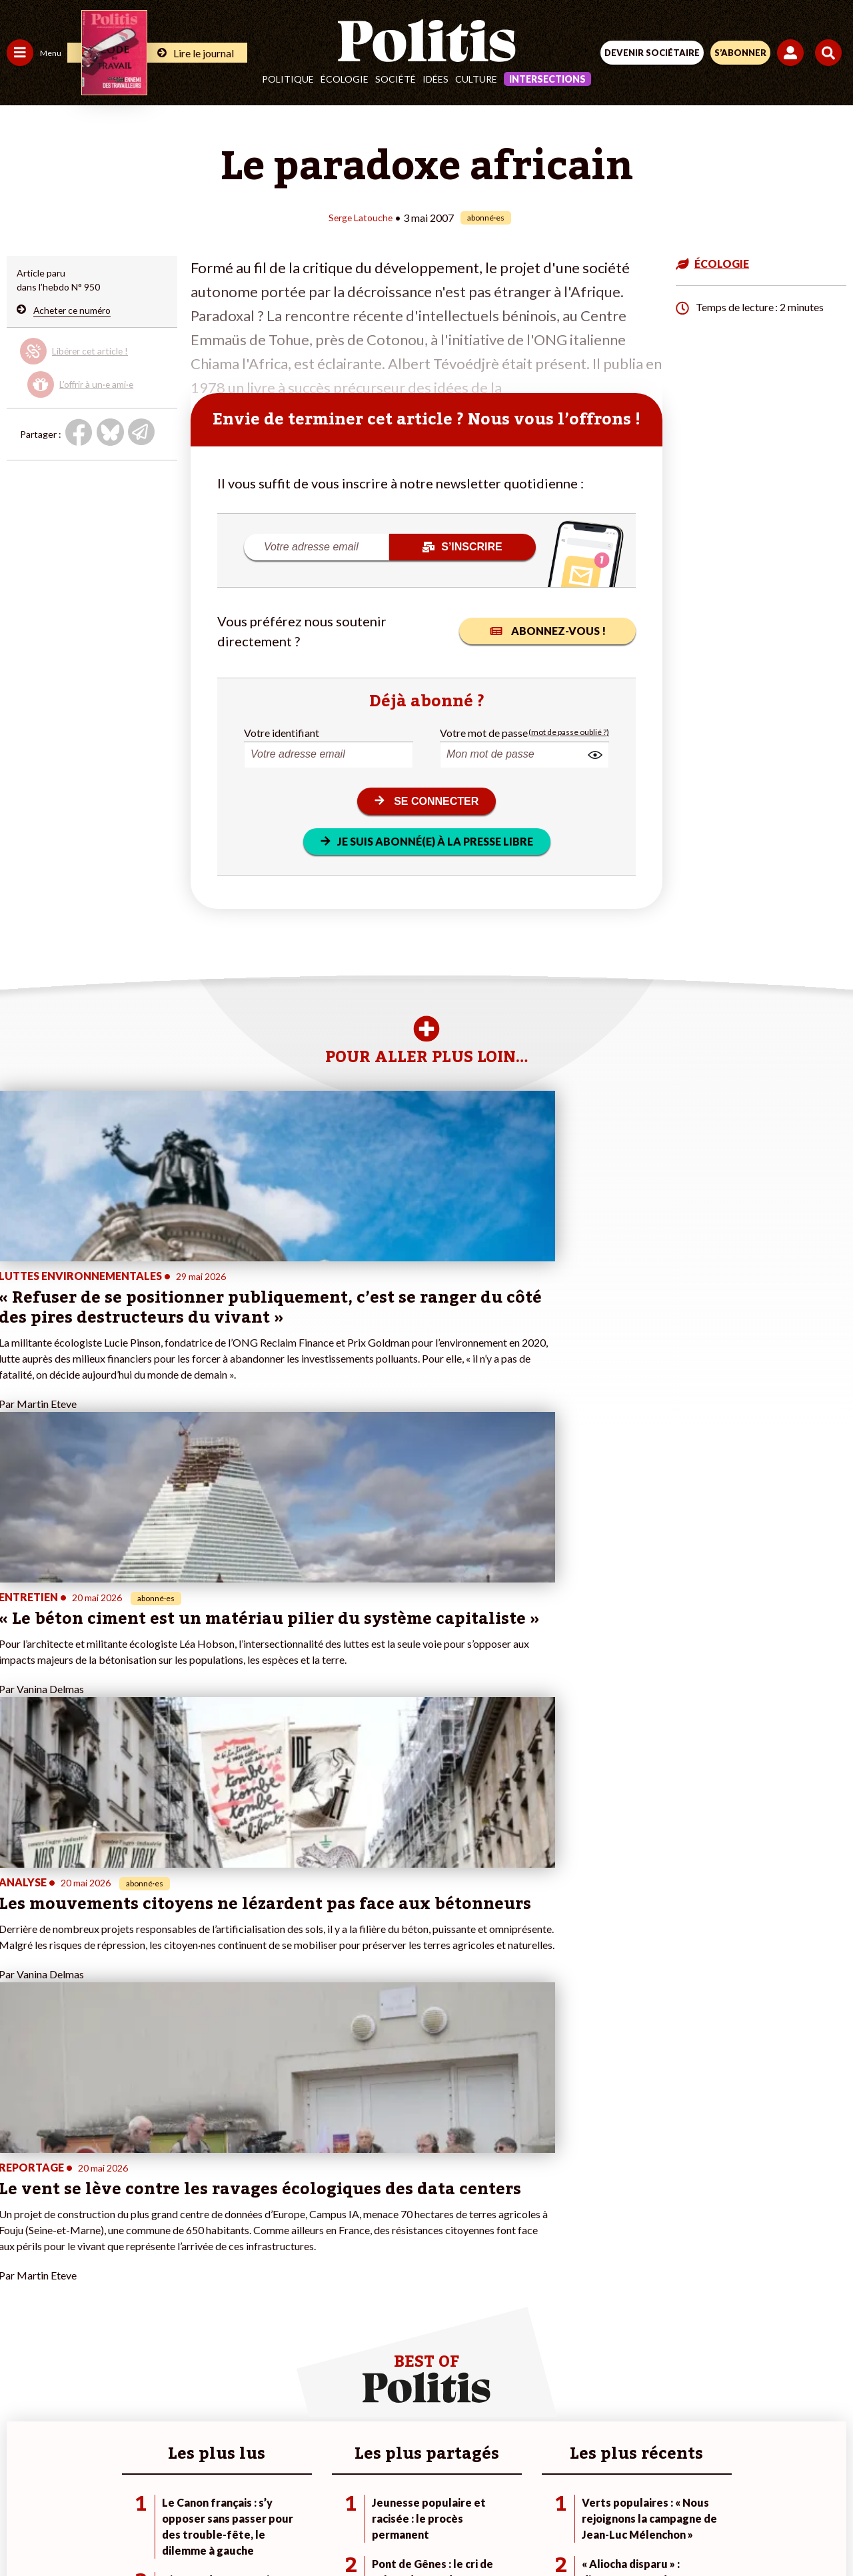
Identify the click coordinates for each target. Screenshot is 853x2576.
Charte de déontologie (333, 2482)
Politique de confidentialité (535, 2482)
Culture (476, 79)
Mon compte (139, 2361)
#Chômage (240, 2319)
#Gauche (237, 2291)
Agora (19, 2263)
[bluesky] (294, 2529)
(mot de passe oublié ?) (568, 732)
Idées (435, 79)
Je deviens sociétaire (156, 2291)
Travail (69, 2263)
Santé (68, 2305)
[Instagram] (377, 2529)
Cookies (692, 2482)
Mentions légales (226, 2482)
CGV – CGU (428, 2482)
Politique (288, 79)
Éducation (77, 2291)
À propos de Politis (152, 2347)
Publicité (635, 2482)
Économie (76, 2277)
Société (395, 79)
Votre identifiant (281, 732)
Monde (21, 2347)
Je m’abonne (138, 2305)
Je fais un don (141, 2277)
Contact (150, 2482)
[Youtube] (336, 2529)
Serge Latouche (361, 217)
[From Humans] (418, 2530)
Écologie (345, 79)
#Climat (234, 2263)
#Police (233, 2277)
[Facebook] (252, 2529)
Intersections (547, 79)
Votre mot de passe (484, 732)
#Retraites (240, 2305)
